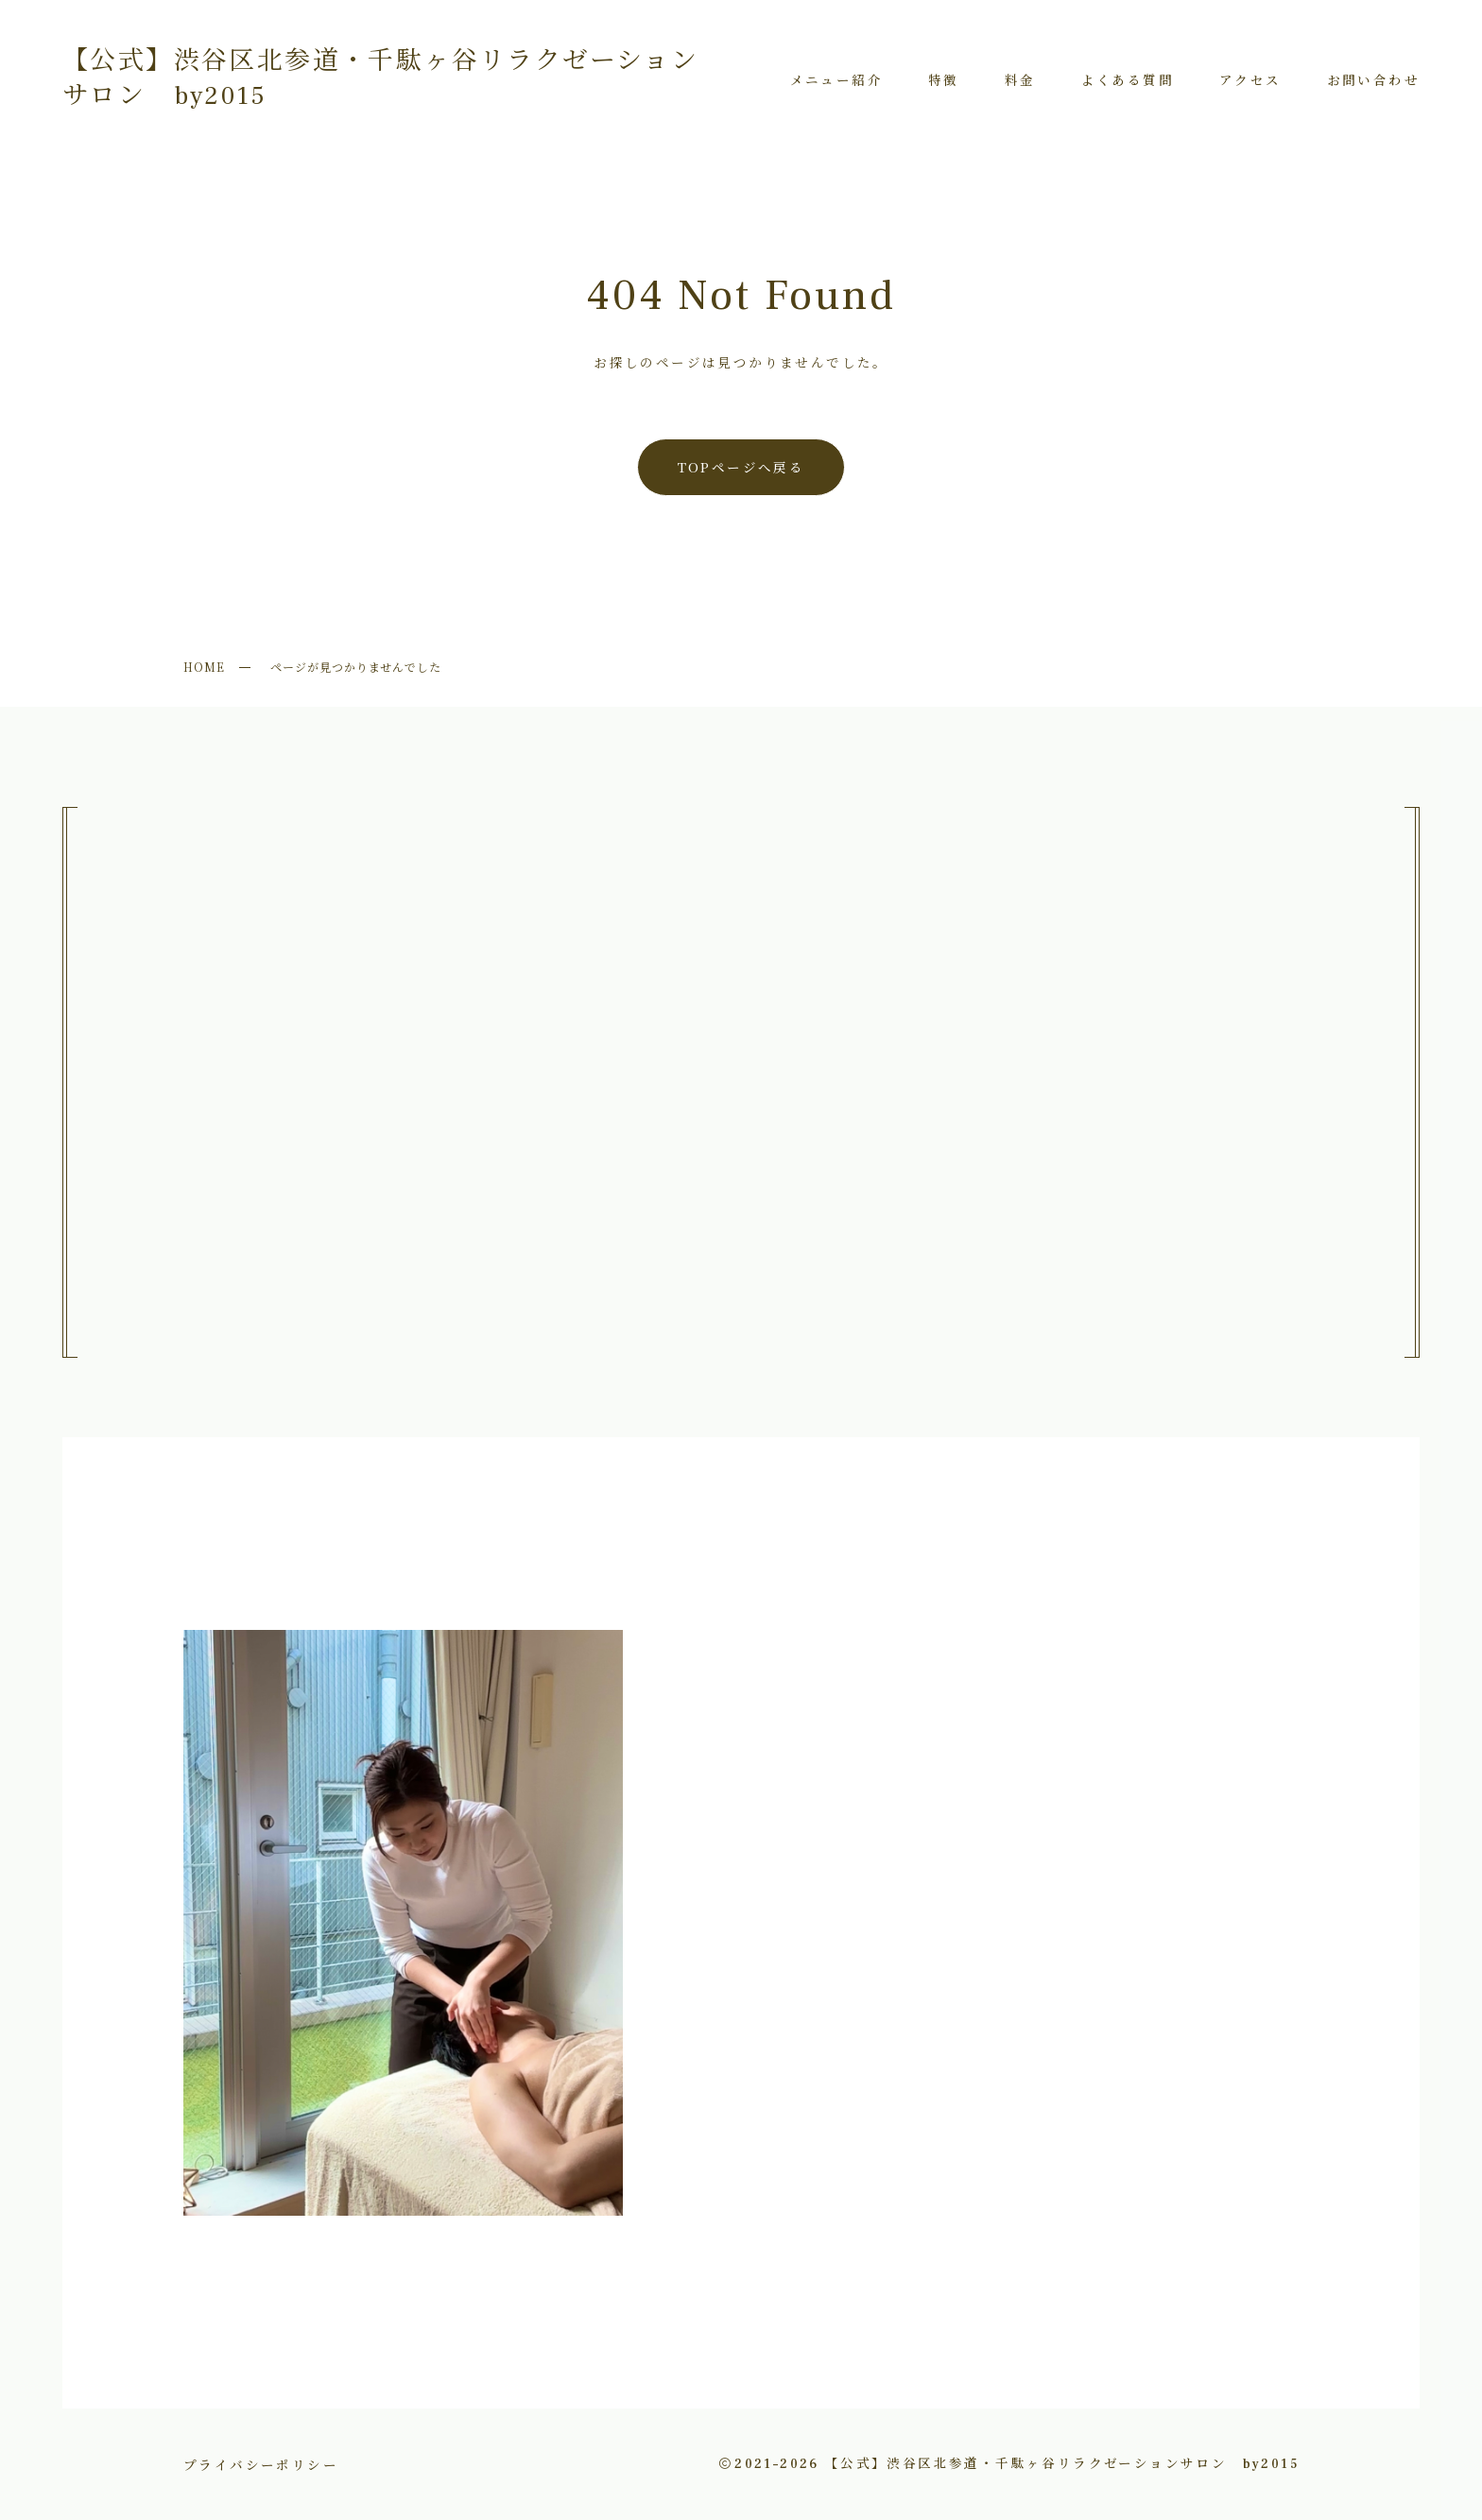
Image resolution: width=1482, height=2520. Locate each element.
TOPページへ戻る (741, 466)
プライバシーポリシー (260, 2464)
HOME (204, 667)
